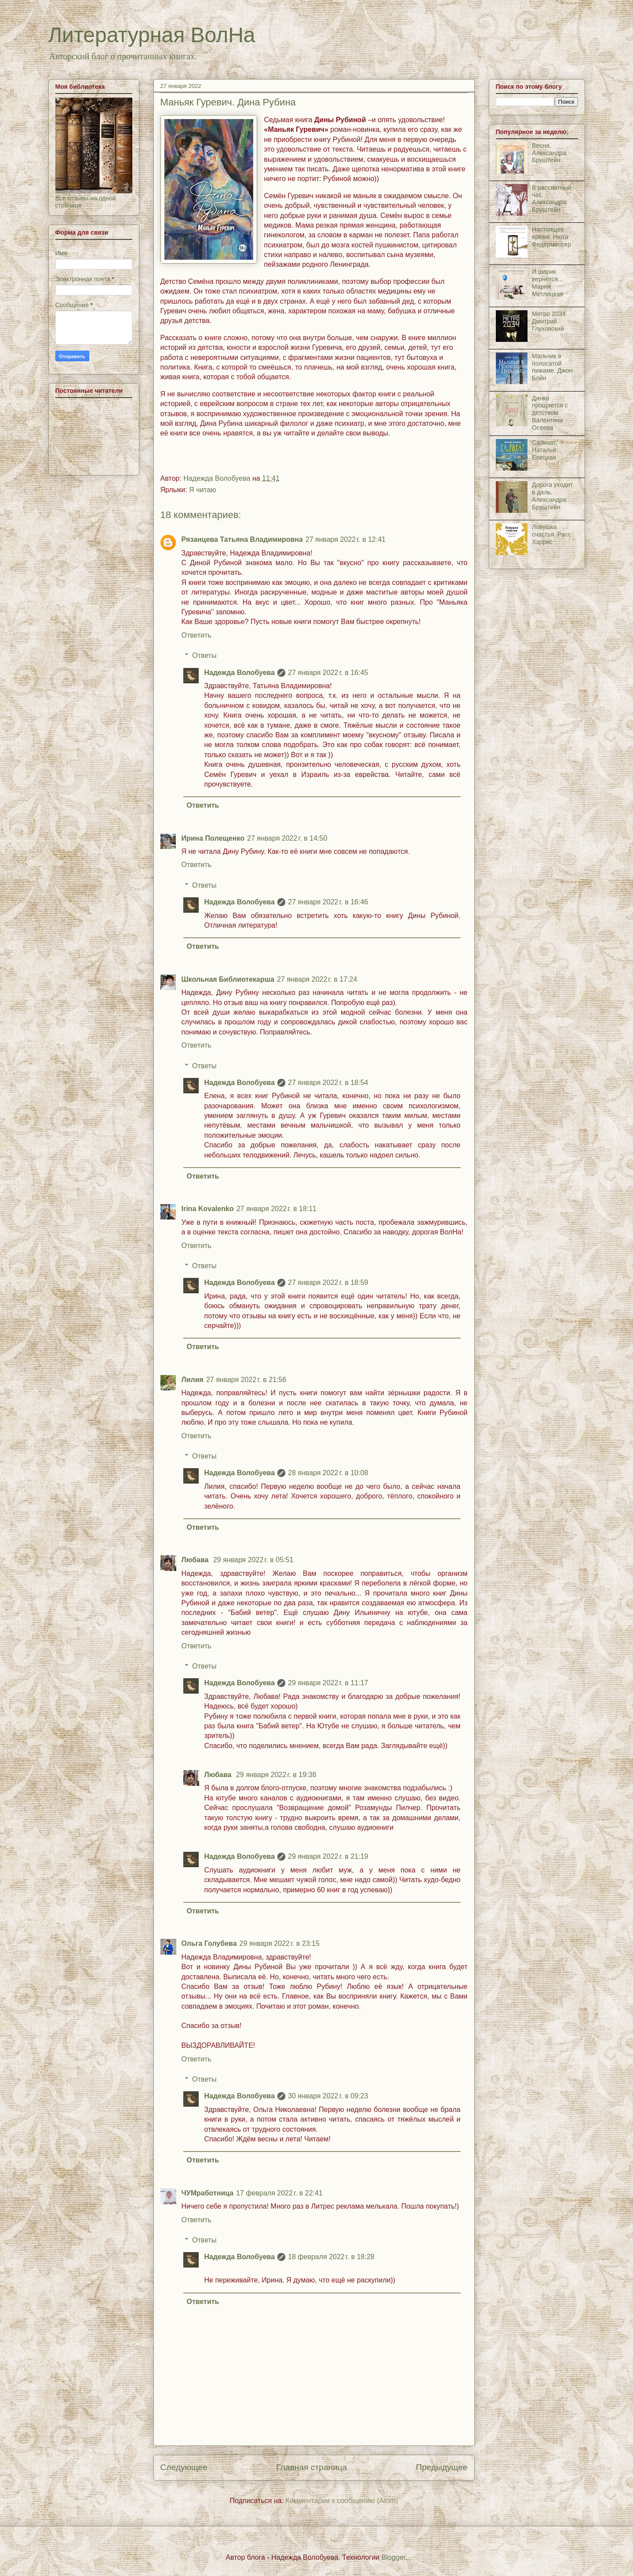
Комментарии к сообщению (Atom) (342, 2500)
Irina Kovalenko (208, 1208)
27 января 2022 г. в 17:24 (317, 979)
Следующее (183, 2467)
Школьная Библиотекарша (228, 979)
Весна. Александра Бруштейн (549, 153)
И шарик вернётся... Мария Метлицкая (547, 282)
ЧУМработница (208, 2193)
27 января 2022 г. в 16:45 (328, 672)
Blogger (393, 2557)
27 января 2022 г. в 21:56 (246, 1379)
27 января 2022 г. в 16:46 (328, 902)
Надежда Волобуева (239, 672)
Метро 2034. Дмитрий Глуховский (549, 321)
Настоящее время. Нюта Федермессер (551, 237)
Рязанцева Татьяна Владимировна (242, 539)
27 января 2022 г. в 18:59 (328, 1282)
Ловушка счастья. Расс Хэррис (551, 534)
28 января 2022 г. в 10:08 (328, 1473)
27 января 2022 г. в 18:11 (276, 1208)
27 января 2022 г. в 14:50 (287, 838)
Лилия (193, 1379)
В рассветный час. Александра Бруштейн (551, 198)
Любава (196, 1560)
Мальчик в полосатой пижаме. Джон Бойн (552, 366)
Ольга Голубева (209, 1943)
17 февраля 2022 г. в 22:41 (279, 2193)
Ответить (196, 635)
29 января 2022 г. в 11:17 (328, 1683)
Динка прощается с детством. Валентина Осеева (550, 413)
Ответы (204, 655)
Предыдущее (441, 2467)
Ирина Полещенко (213, 838)
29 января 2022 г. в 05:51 (253, 1560)
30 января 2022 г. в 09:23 (328, 2096)
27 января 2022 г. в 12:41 (346, 539)
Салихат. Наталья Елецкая (544, 450)
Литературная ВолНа (151, 35)
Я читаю (202, 489)
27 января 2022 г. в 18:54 (328, 1082)
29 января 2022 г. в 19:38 (276, 1774)
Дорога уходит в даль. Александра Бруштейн (552, 495)
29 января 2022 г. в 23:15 (280, 1943)
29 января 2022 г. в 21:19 (328, 1856)
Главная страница (311, 2467)
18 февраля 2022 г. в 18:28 (331, 2256)
